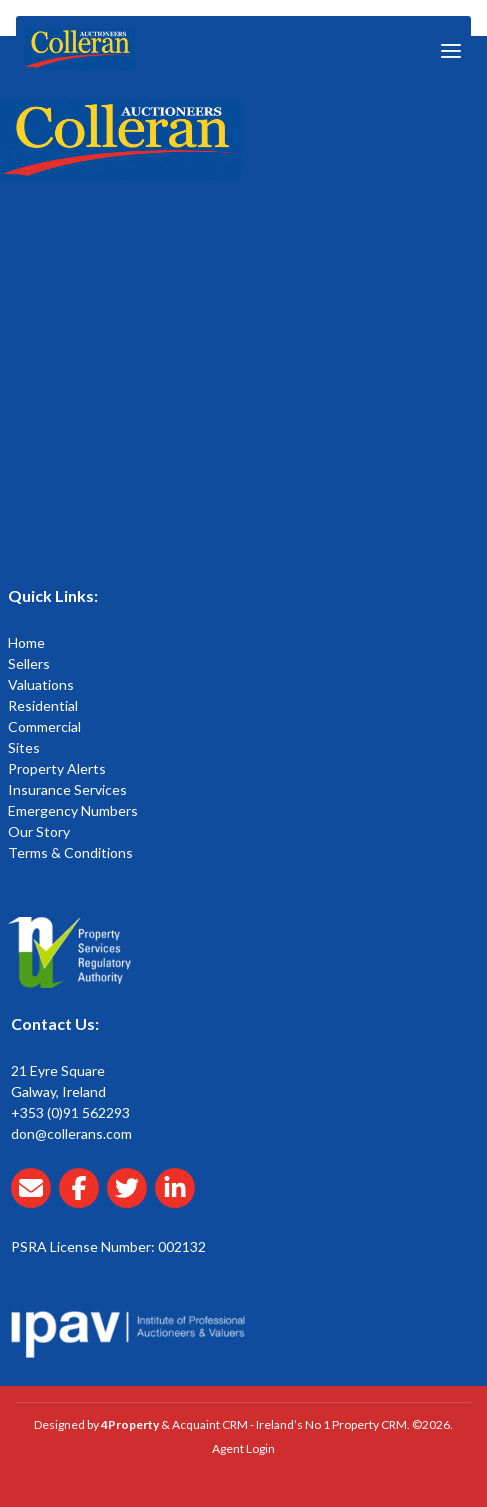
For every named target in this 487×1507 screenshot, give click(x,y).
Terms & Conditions (70, 852)
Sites (24, 747)
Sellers (29, 663)
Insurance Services (67, 789)
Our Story (39, 831)
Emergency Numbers (73, 810)
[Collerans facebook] (83, 1199)
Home (26, 642)
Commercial (44, 726)
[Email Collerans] (35, 1199)
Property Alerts (57, 768)
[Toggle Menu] (451, 50)
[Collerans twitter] (131, 1199)
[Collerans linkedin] (179, 1199)
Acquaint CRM (210, 1424)
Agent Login (243, 1448)
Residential (43, 705)
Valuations (41, 684)
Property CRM (369, 1424)
